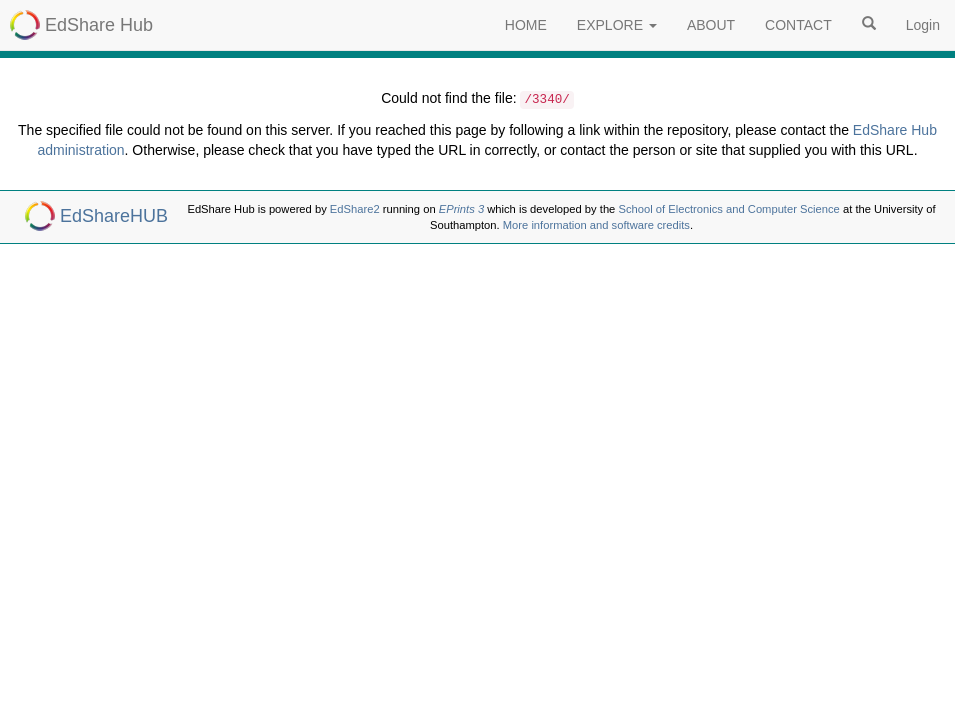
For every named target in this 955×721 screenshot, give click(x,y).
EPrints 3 (461, 209)
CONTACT (798, 25)
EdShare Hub (99, 25)
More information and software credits (596, 225)
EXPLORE (617, 25)
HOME (526, 25)
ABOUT (711, 25)
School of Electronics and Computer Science (728, 209)
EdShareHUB (114, 216)
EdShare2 (355, 209)
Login (923, 25)
